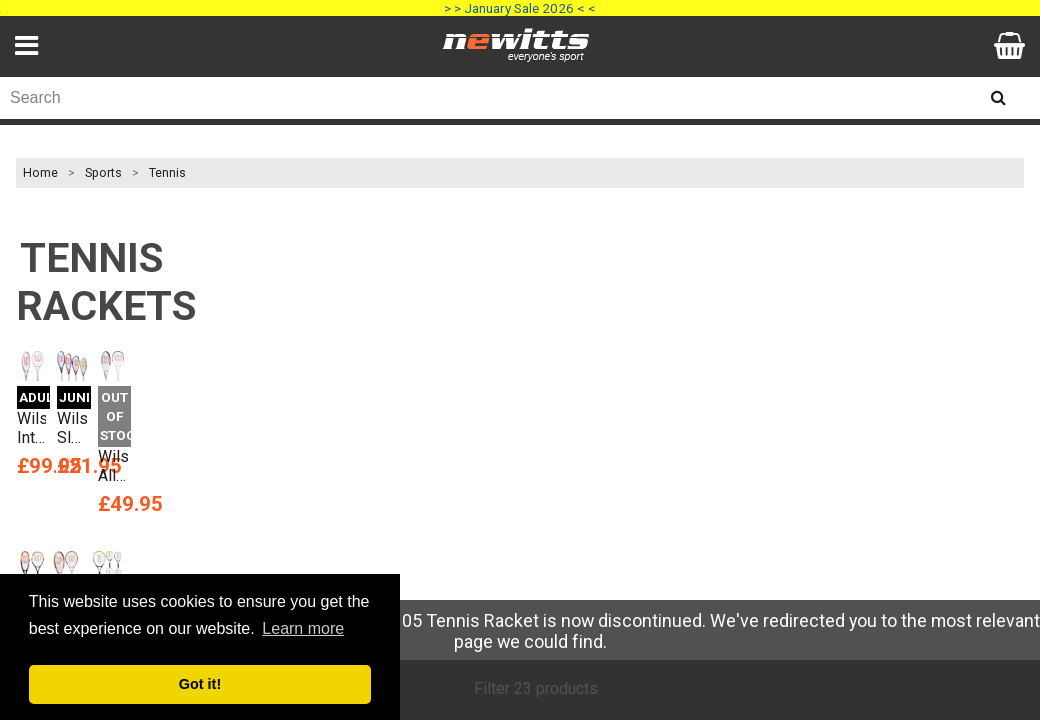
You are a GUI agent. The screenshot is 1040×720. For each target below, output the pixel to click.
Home (40, 173)
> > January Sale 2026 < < (520, 8)
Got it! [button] (200, 684)
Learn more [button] (303, 628)
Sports (103, 173)
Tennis (167, 173)
